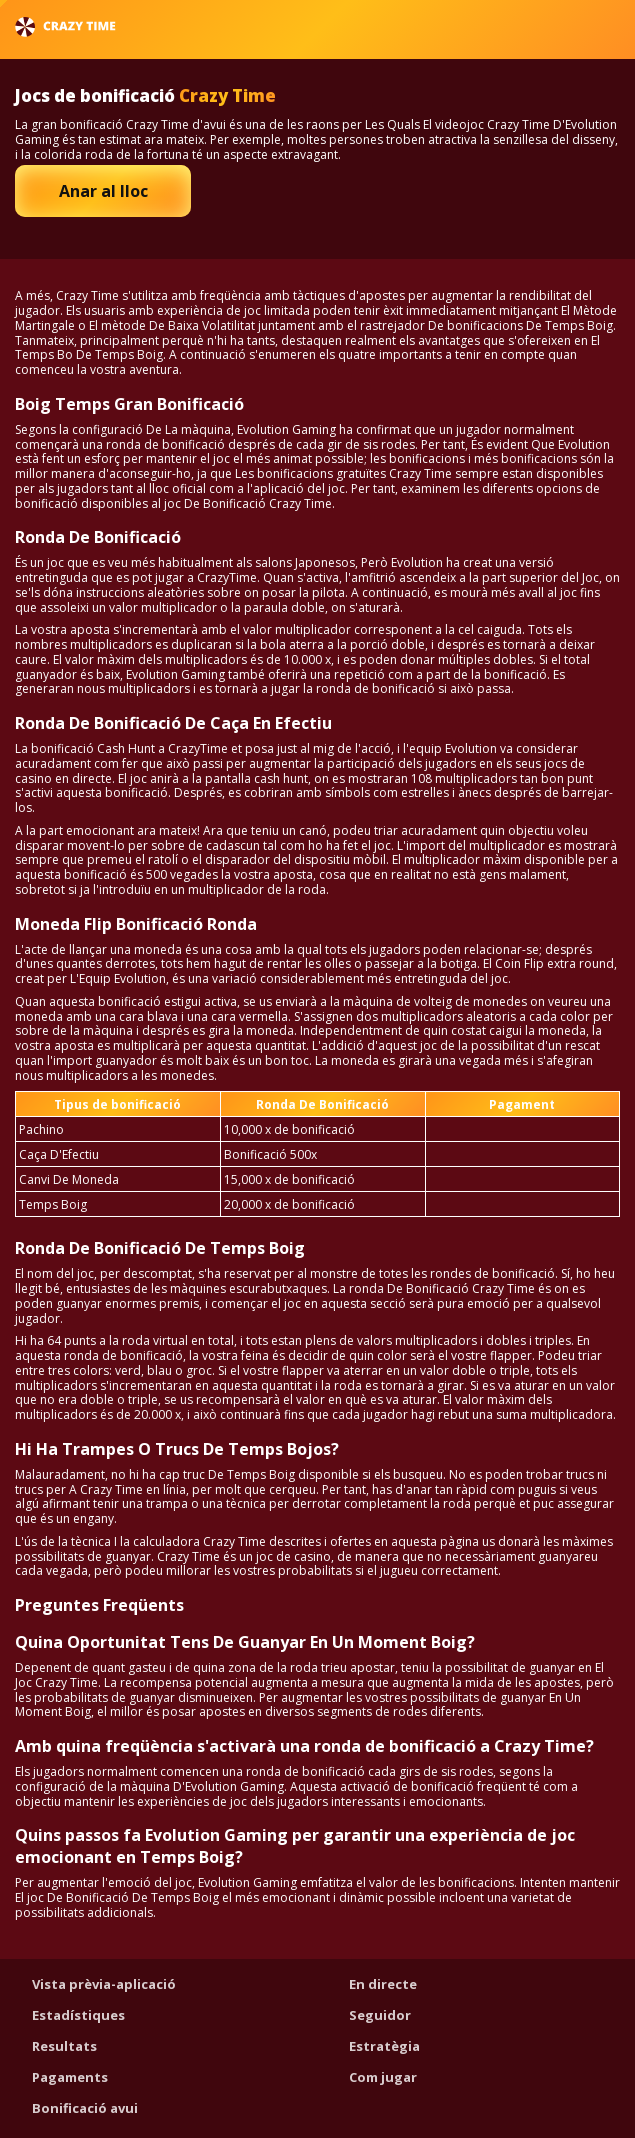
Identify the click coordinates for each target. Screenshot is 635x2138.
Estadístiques (78, 2015)
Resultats (64, 2046)
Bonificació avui (85, 2108)
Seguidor (380, 2015)
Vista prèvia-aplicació (104, 1984)
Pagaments (70, 2077)
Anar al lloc (103, 191)
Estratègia (384, 2046)
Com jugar (383, 2077)
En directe (383, 1984)
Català (566, 26)
